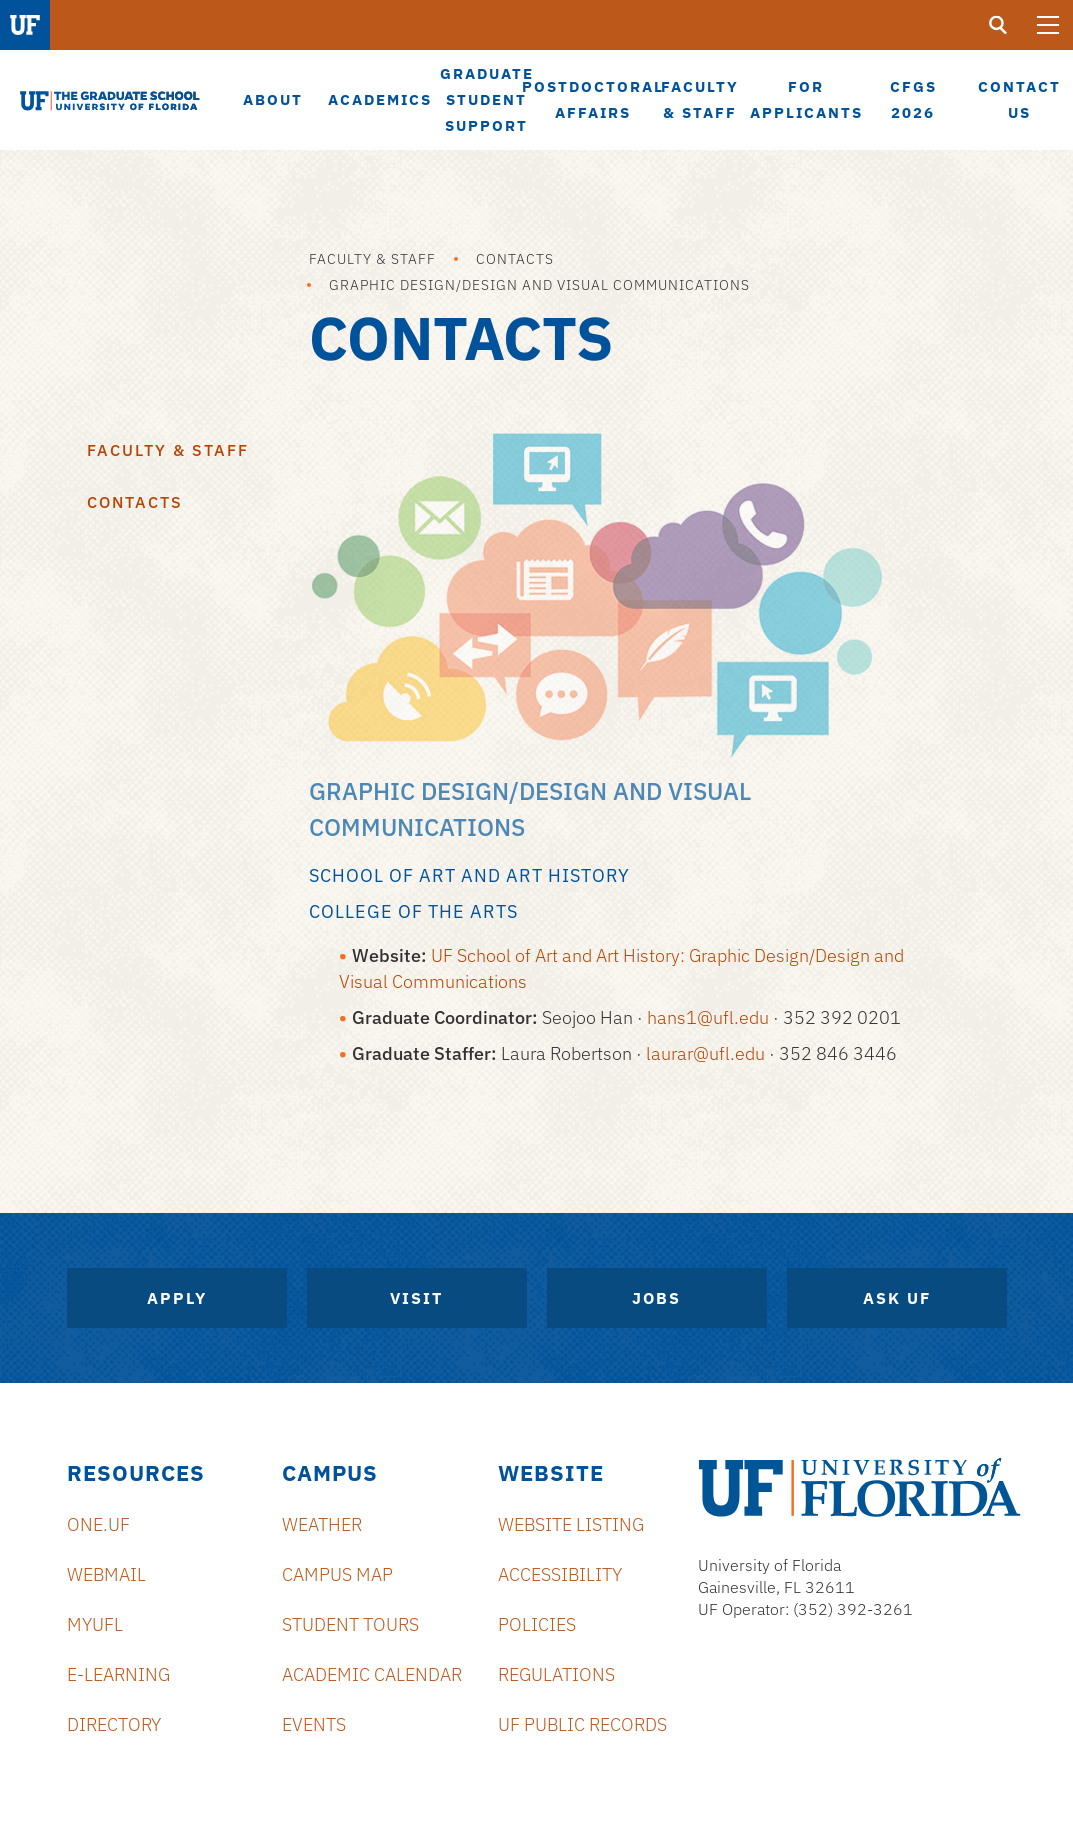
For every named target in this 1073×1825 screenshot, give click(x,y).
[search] (998, 25)
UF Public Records (582, 1724)
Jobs (656, 1298)
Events (314, 1724)
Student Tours (350, 1624)
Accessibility (560, 1574)
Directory (114, 1724)
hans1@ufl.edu (708, 1017)
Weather (322, 1524)
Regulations (556, 1674)
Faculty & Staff (372, 259)
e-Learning (118, 1674)
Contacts (515, 259)
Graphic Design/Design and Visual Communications (539, 285)
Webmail (106, 1574)
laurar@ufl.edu (705, 1053)
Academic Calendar (372, 1674)
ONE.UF (98, 1524)
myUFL (95, 1624)
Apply (177, 1298)
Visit (416, 1298)
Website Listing (571, 1524)
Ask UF (897, 1298)
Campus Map (337, 1574)
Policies (537, 1624)
